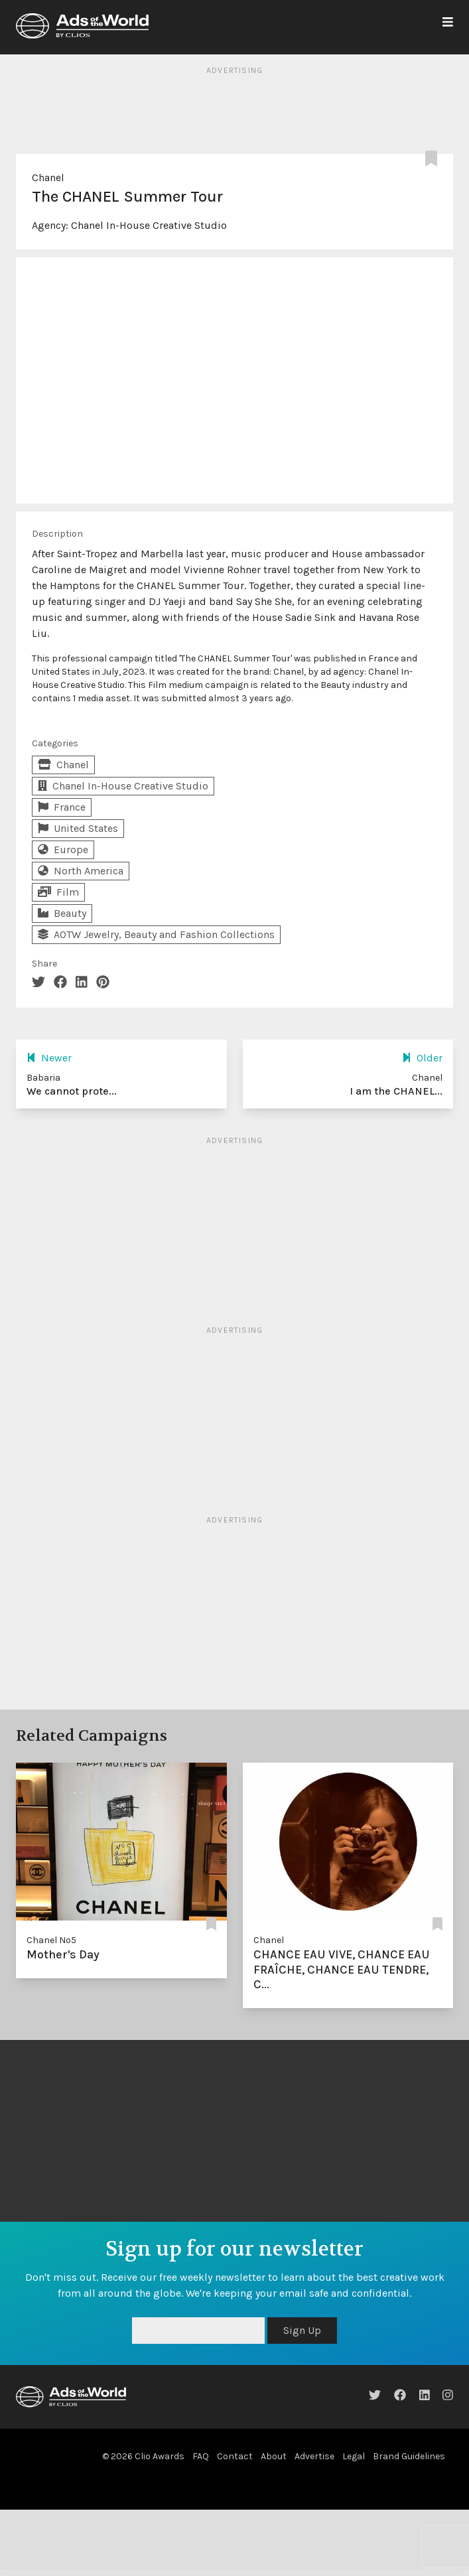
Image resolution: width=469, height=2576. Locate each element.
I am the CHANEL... (396, 1091)
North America (80, 870)
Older (422, 1057)
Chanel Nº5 (51, 1940)
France (62, 807)
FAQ (200, 2456)
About (274, 2456)
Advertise (314, 2456)
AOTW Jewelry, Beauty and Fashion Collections (156, 934)
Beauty (62, 913)
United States (78, 828)
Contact (235, 2456)
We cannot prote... (72, 1091)
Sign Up (302, 2330)
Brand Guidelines (409, 2456)
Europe (63, 849)
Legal (353, 2456)
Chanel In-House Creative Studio (149, 225)
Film (58, 892)
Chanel (48, 177)
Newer (49, 1057)
